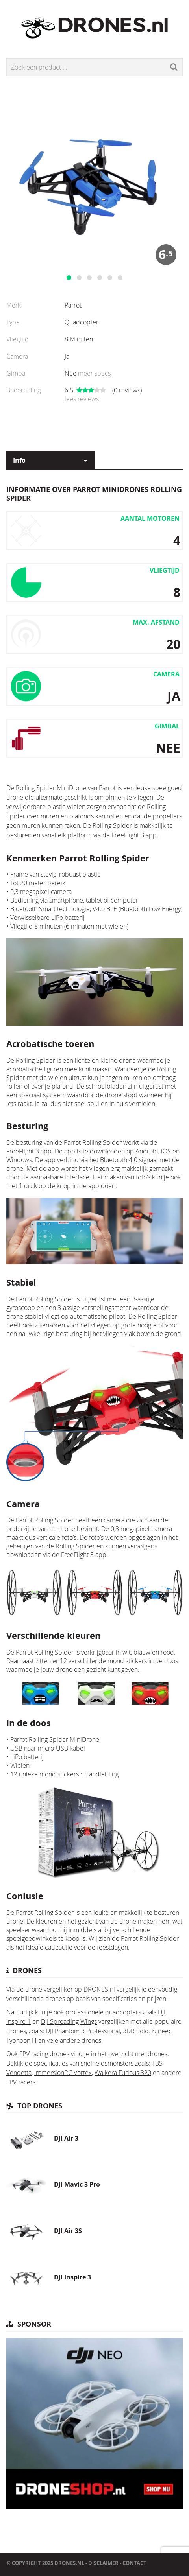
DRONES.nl (99, 1989)
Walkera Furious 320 (122, 2072)
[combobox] (50, 460)
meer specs (94, 373)
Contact (134, 2563)
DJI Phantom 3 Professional (83, 2031)
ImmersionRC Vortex (63, 2072)
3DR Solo (135, 2031)
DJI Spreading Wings (69, 2021)
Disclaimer (103, 2563)
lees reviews (82, 398)
